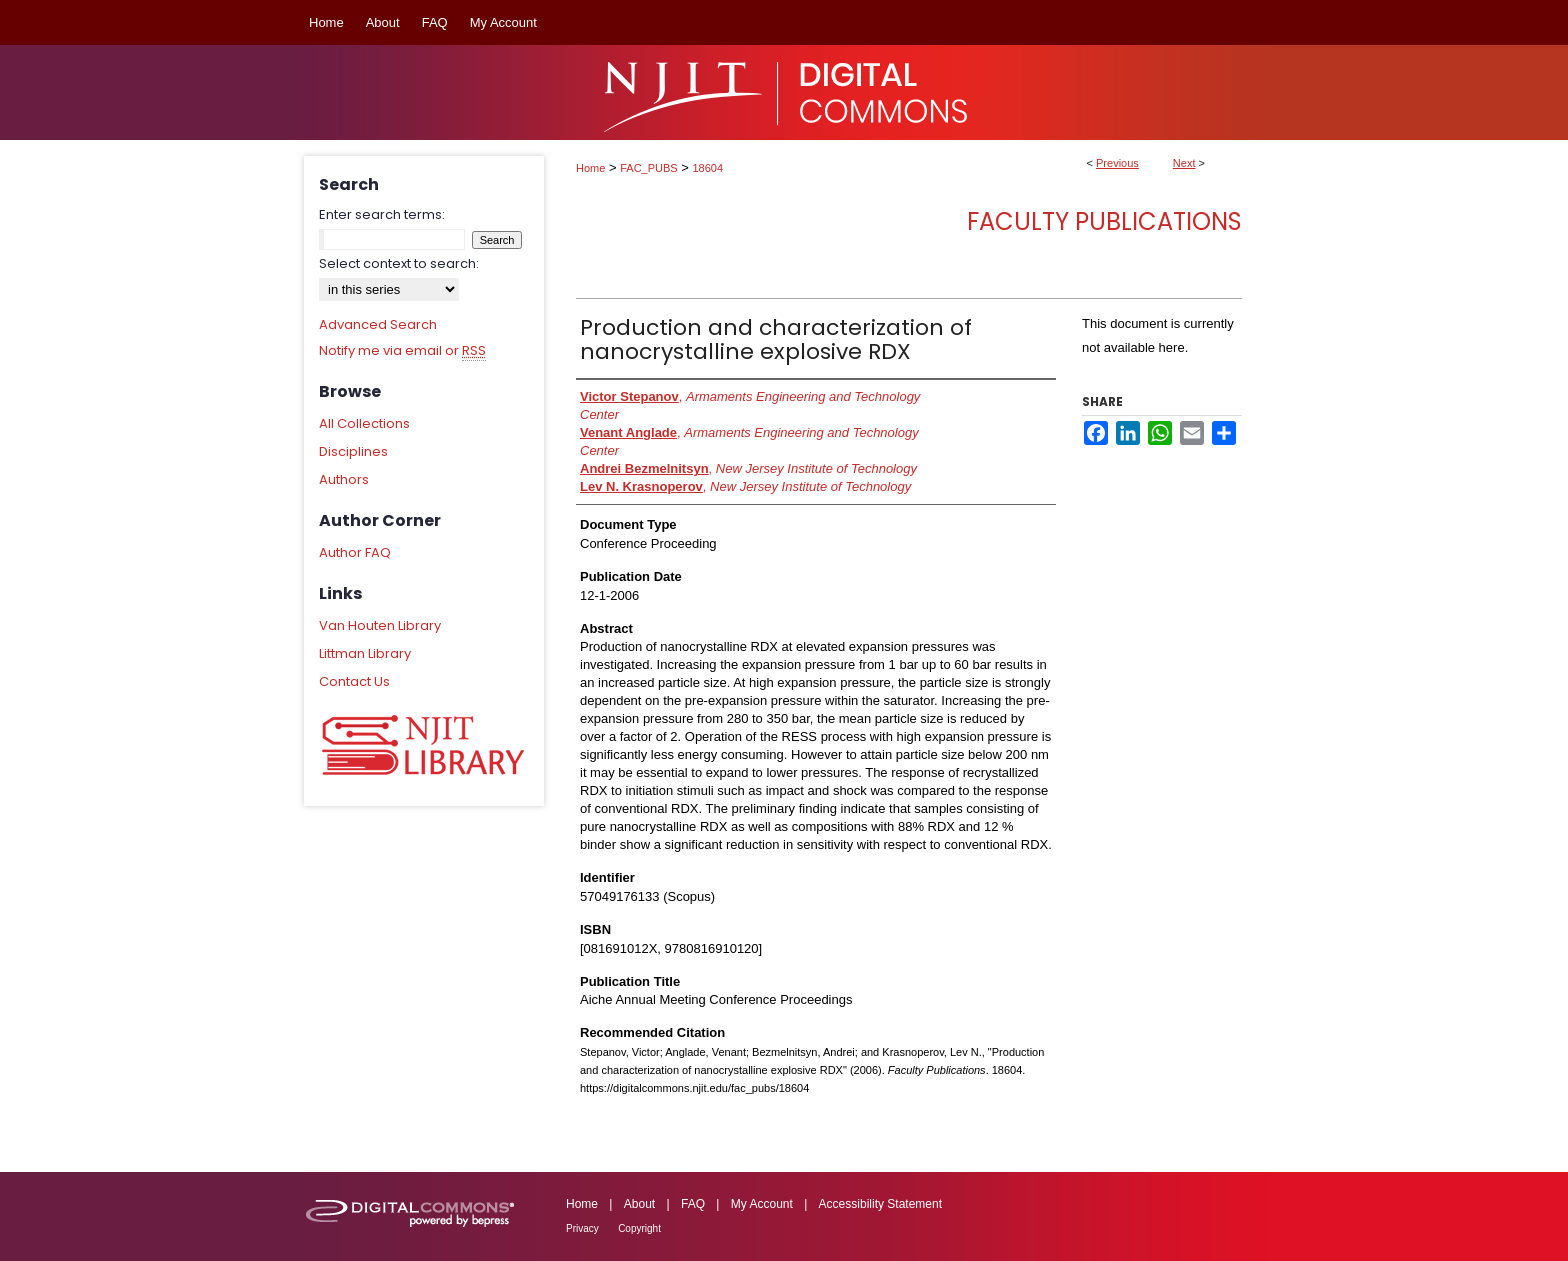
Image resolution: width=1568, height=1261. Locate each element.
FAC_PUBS (648, 168)
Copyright (639, 1228)
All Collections (364, 423)
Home (590, 168)
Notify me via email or (402, 351)
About (639, 1204)
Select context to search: (399, 263)
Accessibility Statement (880, 1204)
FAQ (693, 1204)
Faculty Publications (1104, 221)
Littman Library (365, 653)
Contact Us (354, 681)
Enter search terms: (382, 214)
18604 (708, 168)
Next (1184, 163)
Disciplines (353, 451)
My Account (762, 1204)
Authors (344, 479)
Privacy (582, 1228)
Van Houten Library (380, 625)
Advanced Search (378, 324)
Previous (1117, 163)
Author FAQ (355, 552)
